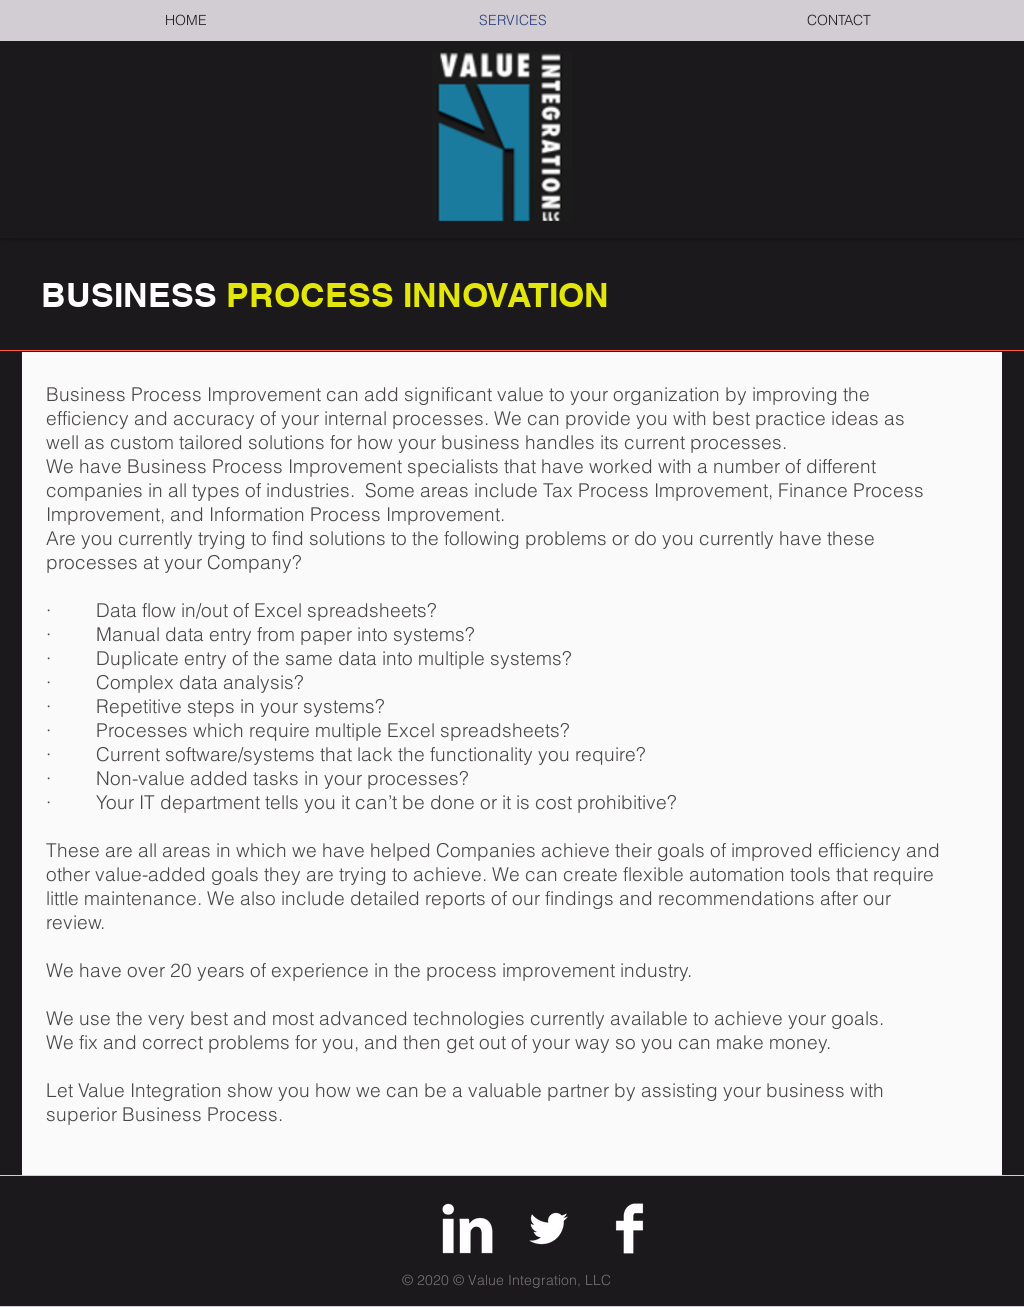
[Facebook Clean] (629, 1228)
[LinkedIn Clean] (467, 1228)
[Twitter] (548, 1228)
